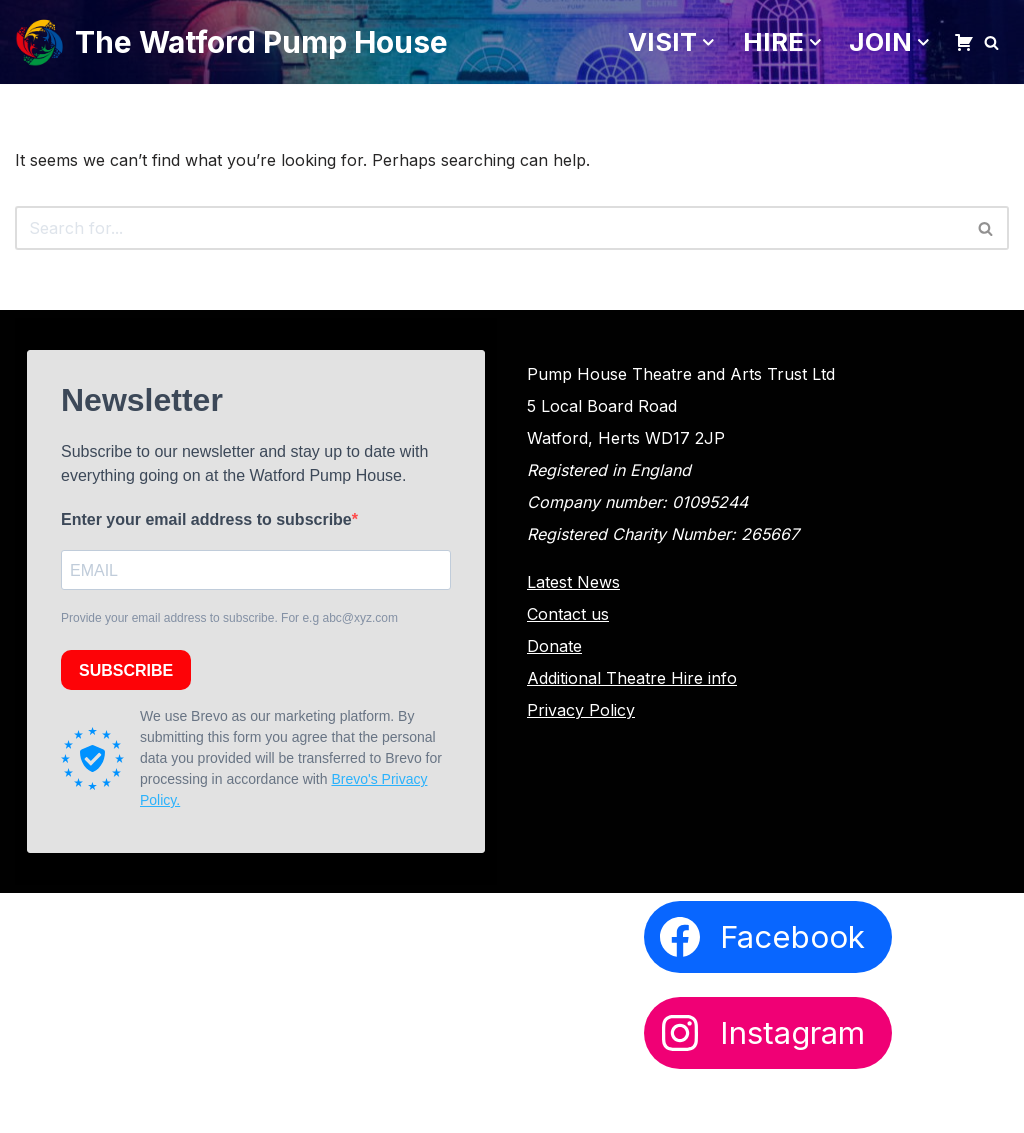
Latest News (573, 582)
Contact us (568, 614)
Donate (554, 646)
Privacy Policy (581, 710)
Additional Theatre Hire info (632, 678)
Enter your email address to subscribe (206, 519)
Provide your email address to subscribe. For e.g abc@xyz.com (229, 618)
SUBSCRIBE (126, 670)
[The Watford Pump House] (231, 42)
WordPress (209, 1105)
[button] (708, 42)
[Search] (991, 42)
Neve (35, 1105)
